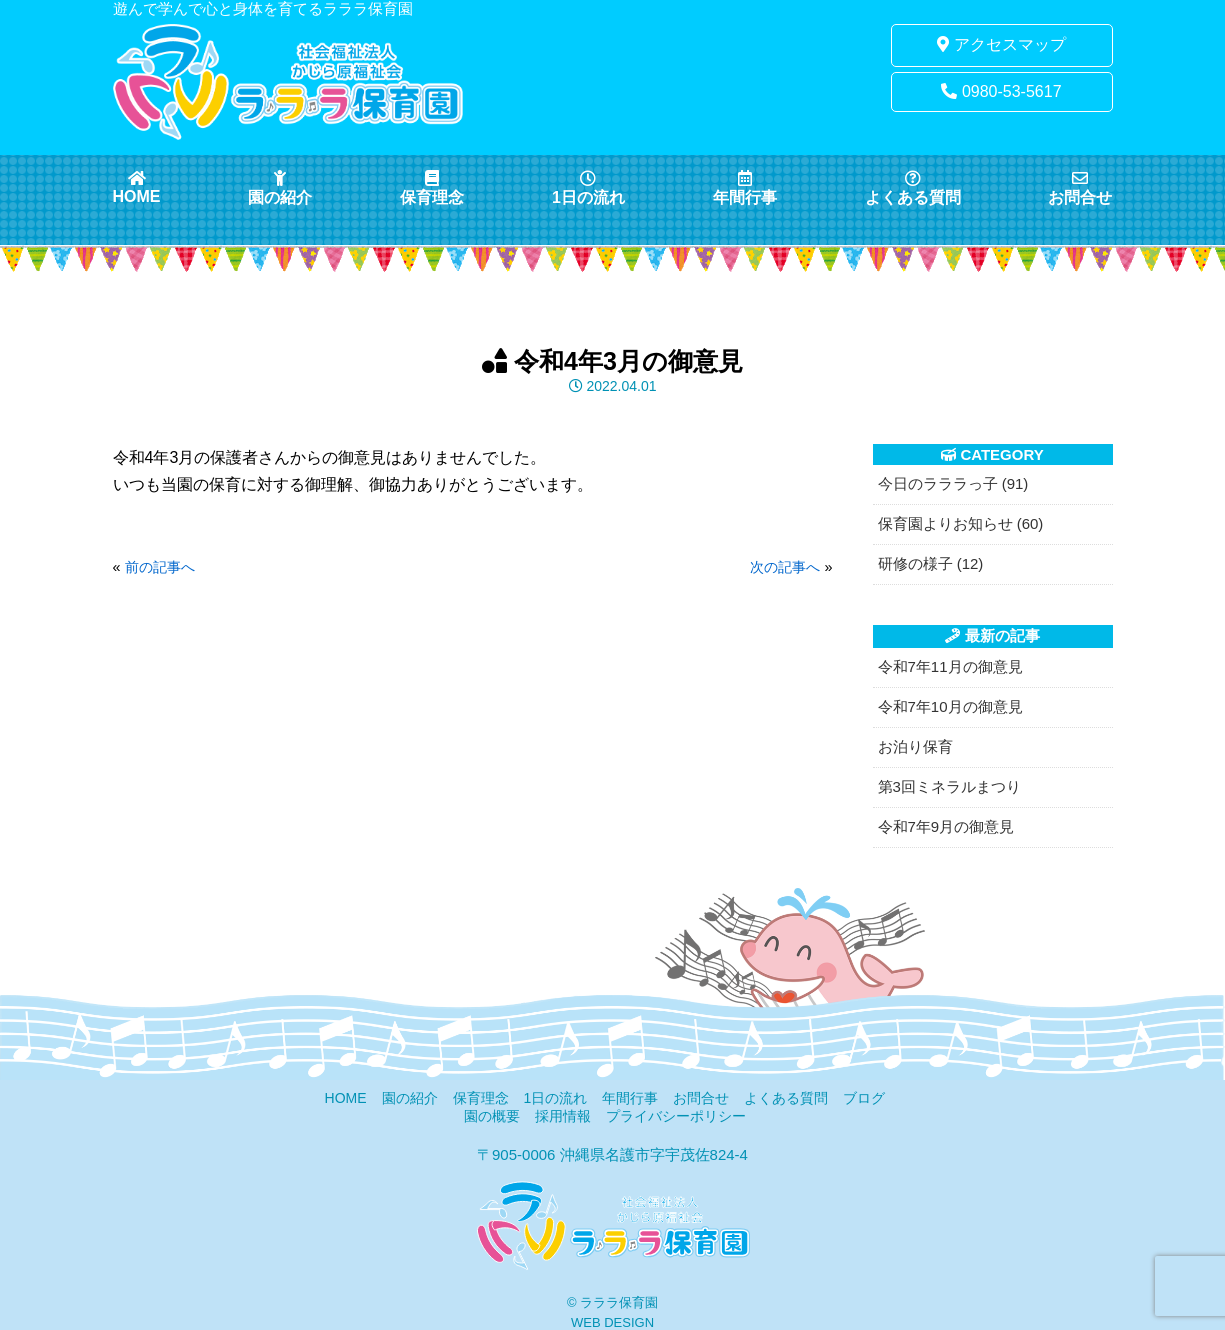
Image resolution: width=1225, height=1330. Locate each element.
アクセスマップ (1001, 44)
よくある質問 (913, 188)
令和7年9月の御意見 (946, 826)
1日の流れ (588, 188)
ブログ (864, 1098)
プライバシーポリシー (676, 1116)
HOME (137, 187)
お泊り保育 (915, 746)
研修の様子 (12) (931, 563)
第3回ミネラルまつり (949, 786)
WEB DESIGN (612, 1322)
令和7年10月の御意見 (950, 706)
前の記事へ (160, 567)
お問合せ (1080, 188)
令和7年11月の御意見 (950, 666)
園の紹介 (280, 188)
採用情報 (563, 1116)
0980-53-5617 (1001, 91)
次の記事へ (785, 567)
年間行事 (745, 188)
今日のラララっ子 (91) (953, 483)
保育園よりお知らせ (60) (961, 523)
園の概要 (492, 1116)
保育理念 (432, 188)
